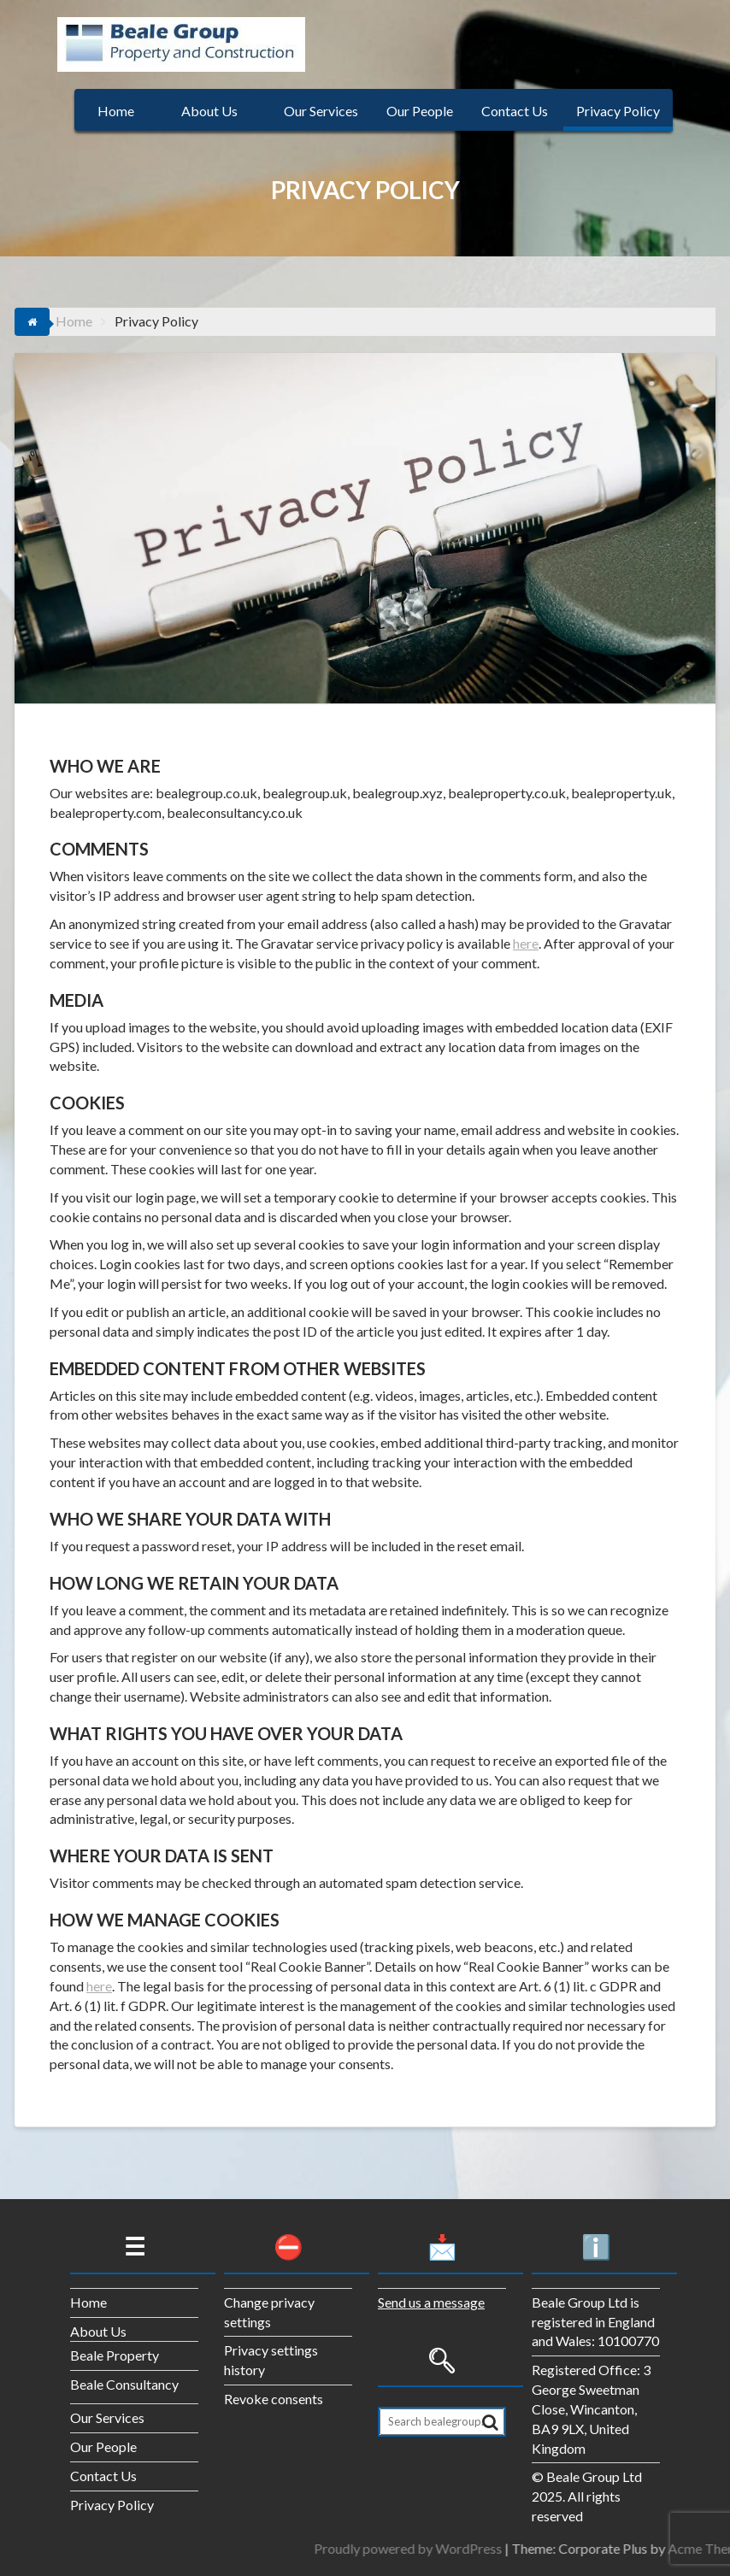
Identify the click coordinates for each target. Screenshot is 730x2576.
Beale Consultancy (124, 2384)
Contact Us (514, 111)
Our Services (321, 111)
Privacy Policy (618, 111)
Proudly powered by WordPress (604, 2548)
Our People (419, 111)
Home (115, 111)
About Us (209, 111)
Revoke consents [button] (273, 2399)
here (526, 943)
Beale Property (114, 2355)
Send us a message (431, 2302)
